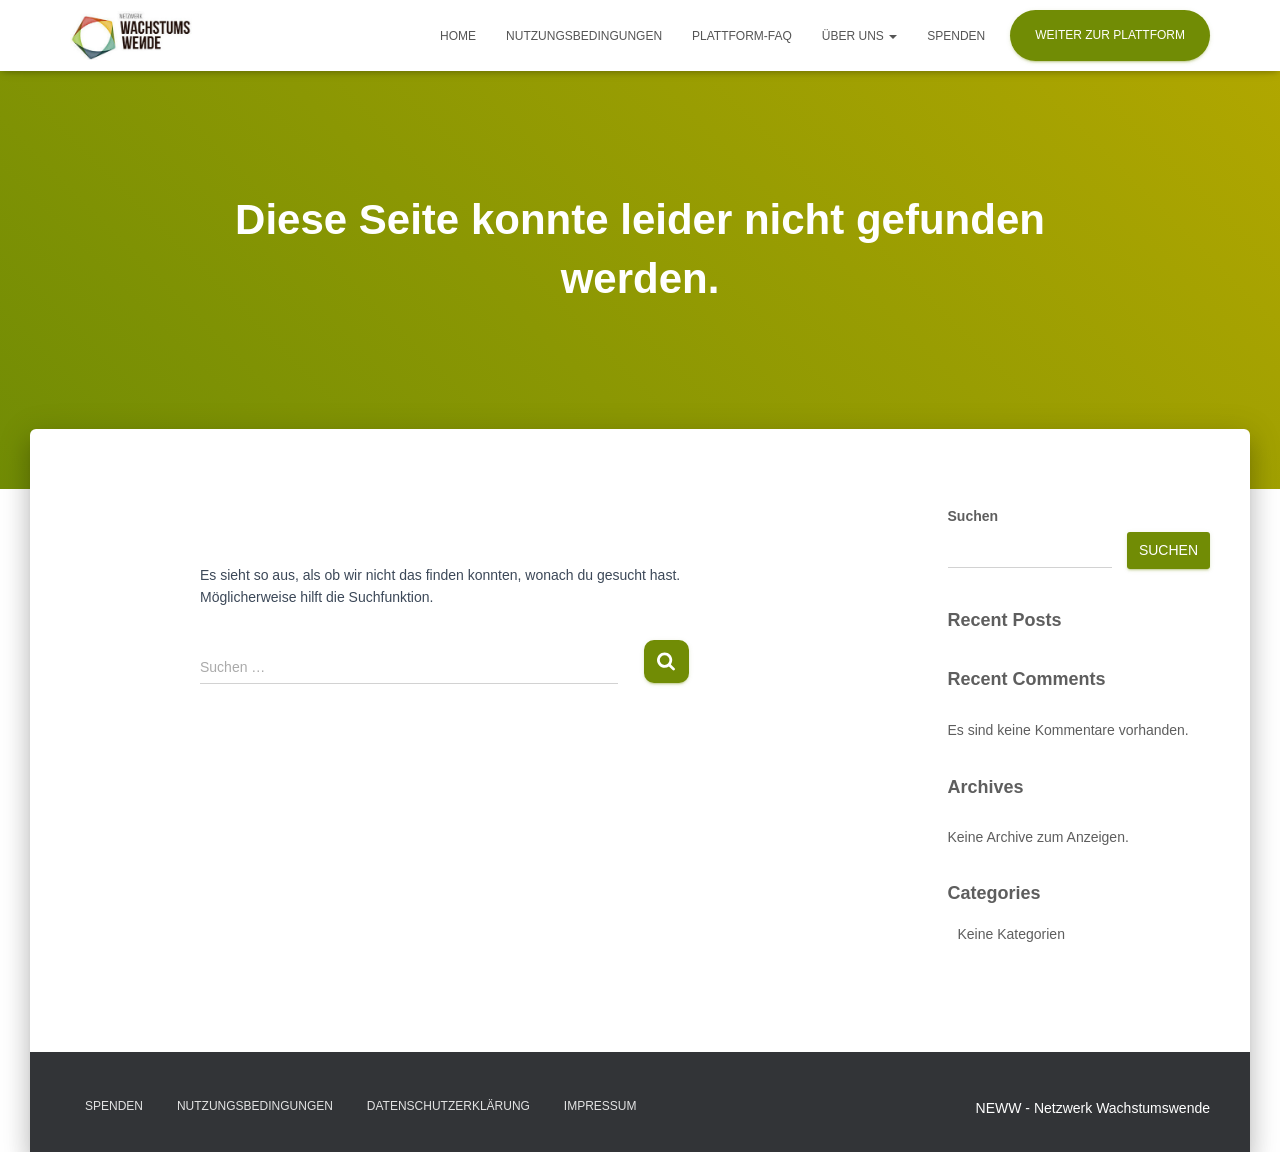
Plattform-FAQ (742, 36)
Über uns (859, 36)
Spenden (956, 36)
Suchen (973, 516)
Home (458, 36)
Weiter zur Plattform (1110, 35)
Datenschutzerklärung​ (448, 1106)
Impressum (600, 1106)
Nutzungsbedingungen (584, 36)
